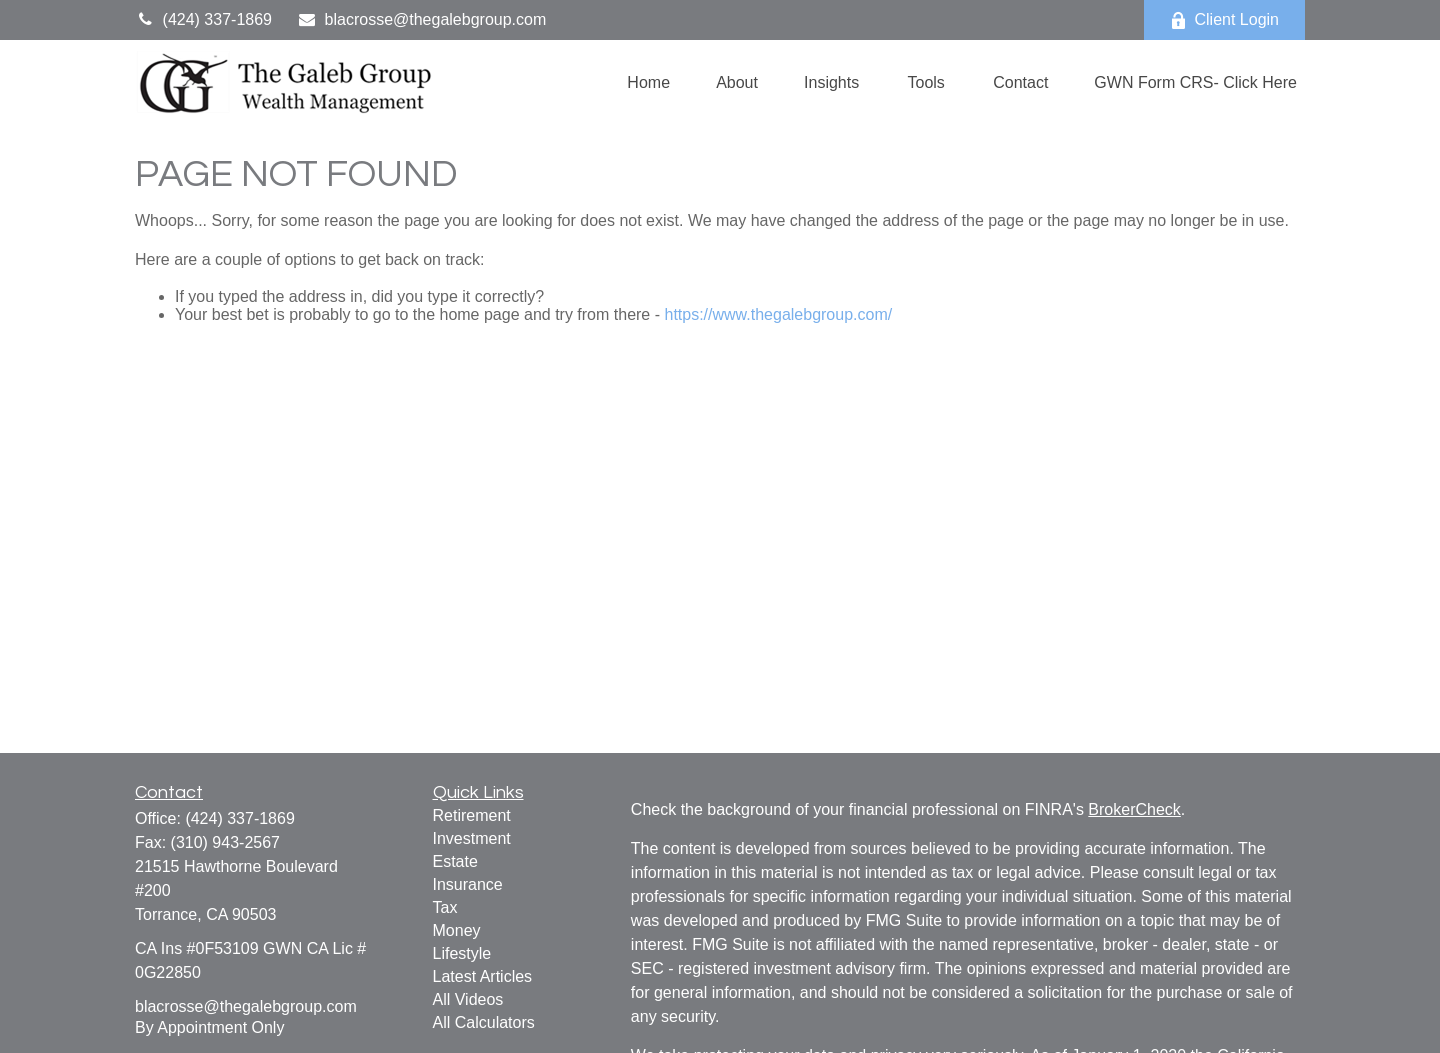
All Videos (468, 999)
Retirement (472, 815)
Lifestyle (462, 953)
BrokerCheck (1134, 809)
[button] (648, 82)
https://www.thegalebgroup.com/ (778, 314)
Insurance (468, 884)
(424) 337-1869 (203, 19)
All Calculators (484, 1022)
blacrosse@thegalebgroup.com (421, 19)
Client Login (1225, 20)
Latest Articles (483, 976)
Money (457, 930)
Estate (455, 861)
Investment (472, 838)
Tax (445, 907)
